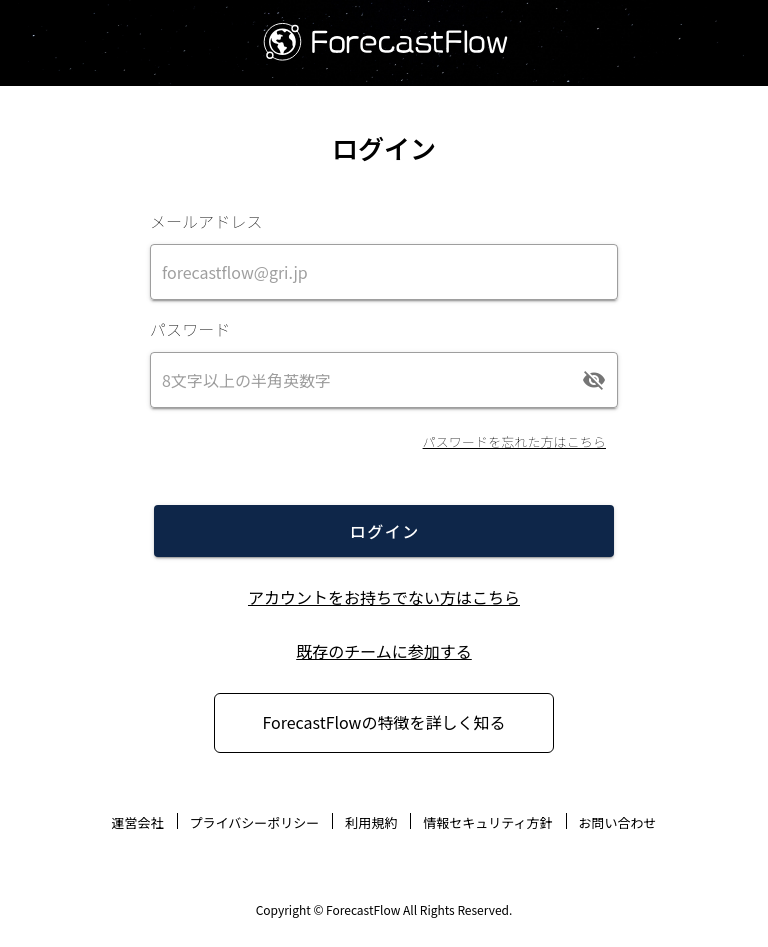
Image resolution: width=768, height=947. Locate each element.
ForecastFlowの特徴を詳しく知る (384, 722)
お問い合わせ (618, 822)
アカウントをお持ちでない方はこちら (384, 597)
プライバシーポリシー (255, 822)
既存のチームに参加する (384, 651)
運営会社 (137, 822)
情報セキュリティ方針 (487, 822)
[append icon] (594, 380)
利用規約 (371, 822)
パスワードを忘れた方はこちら (514, 441)
